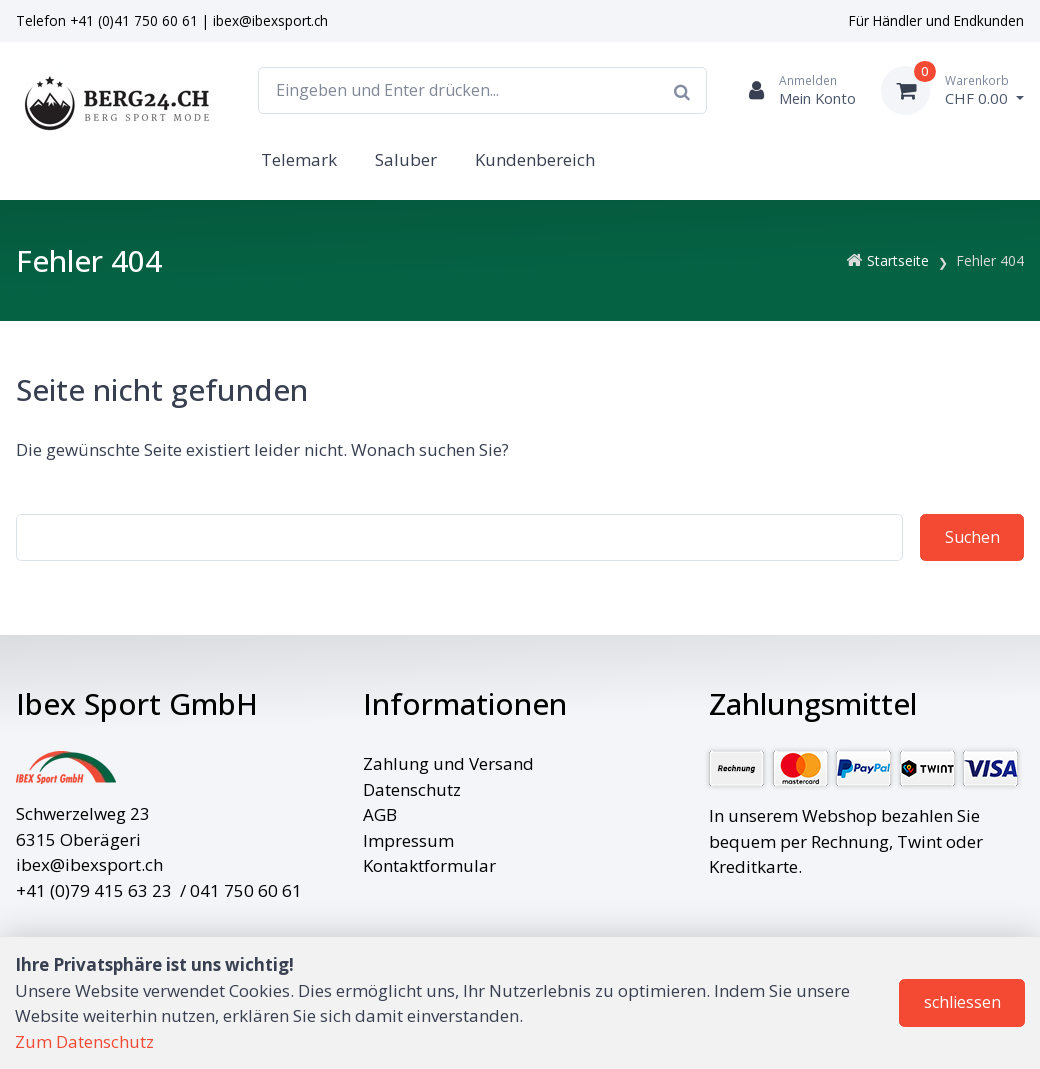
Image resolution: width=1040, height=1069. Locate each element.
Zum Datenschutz (84, 1041)
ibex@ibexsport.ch (270, 20)
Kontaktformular (429, 865)
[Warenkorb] (952, 90)
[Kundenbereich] (794, 90)
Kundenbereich (535, 159)
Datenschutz (412, 789)
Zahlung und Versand (448, 763)
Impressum (408, 840)
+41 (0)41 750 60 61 (134, 20)
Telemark (299, 159)
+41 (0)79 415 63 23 (94, 890)
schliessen (962, 1002)
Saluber (406, 159)
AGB (380, 814)
